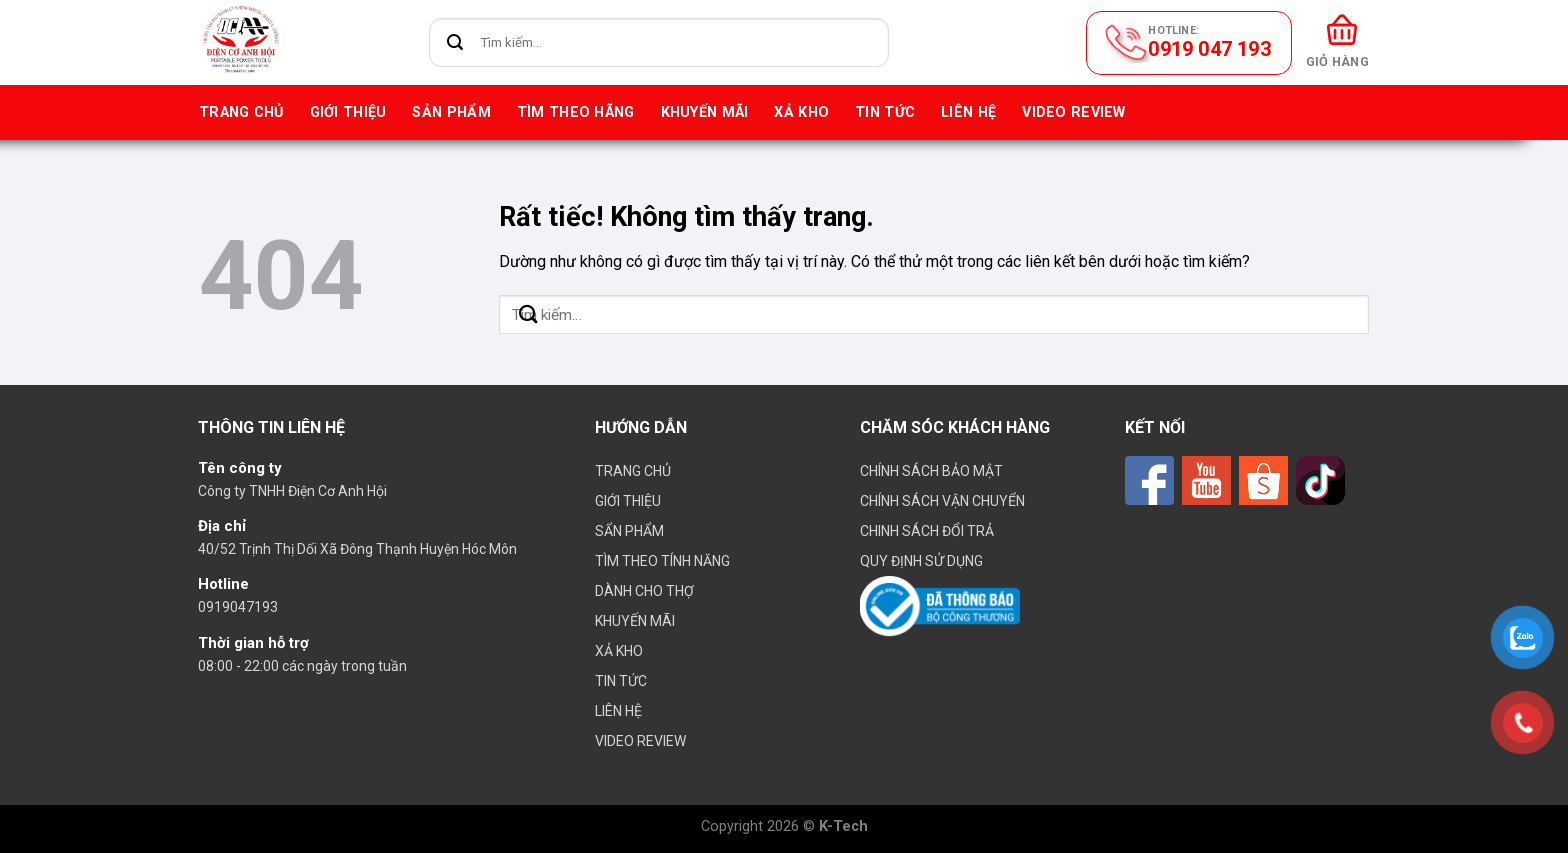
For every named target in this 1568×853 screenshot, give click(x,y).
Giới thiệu (348, 112)
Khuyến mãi (705, 112)
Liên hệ (968, 112)
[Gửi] (455, 42)
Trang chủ (241, 112)
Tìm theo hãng (576, 112)
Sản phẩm (451, 112)
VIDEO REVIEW (1073, 112)
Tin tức (885, 112)
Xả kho (801, 112)
